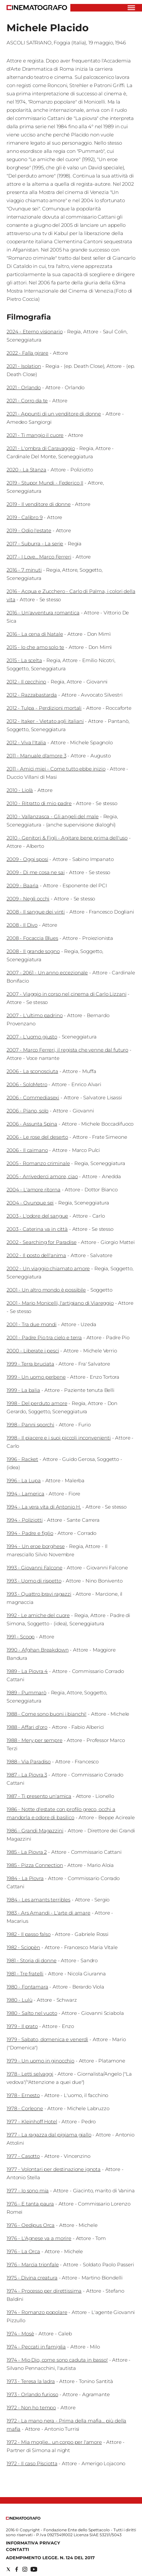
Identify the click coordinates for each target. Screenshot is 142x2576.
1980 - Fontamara (27, 1987)
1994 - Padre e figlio (30, 1533)
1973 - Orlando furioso (32, 2394)
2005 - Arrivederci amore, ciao (42, 1176)
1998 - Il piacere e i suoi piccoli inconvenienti (59, 1438)
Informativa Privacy (33, 2542)
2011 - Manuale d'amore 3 (36, 755)
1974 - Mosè (20, 2333)
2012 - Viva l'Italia (26, 742)
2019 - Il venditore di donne (39, 504)
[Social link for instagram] (24, 2569)
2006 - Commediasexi (33, 1097)
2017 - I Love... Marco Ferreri (39, 557)
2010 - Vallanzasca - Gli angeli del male (53, 816)
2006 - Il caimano (27, 1150)
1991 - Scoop (21, 1637)
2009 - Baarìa (22, 885)
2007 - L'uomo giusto (32, 1037)
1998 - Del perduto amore (37, 1403)
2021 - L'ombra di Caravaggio (41, 448)
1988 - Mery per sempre (34, 1740)
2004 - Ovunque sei (30, 1203)
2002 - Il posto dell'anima (36, 1255)
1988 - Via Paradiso (29, 1761)
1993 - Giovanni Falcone (34, 1567)
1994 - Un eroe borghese (36, 1546)
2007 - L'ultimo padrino (35, 1015)
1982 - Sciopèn (23, 1947)
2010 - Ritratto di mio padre (39, 803)
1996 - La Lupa (24, 1480)
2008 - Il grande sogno (33, 951)
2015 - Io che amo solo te (35, 647)
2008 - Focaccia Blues (32, 938)
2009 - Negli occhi (28, 898)
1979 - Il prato (22, 2026)
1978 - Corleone (25, 2108)
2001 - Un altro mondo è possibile (46, 1290)
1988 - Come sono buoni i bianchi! (46, 1714)
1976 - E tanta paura (30, 2204)
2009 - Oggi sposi (27, 859)
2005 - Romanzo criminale (38, 1163)
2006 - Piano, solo (27, 1111)
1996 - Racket (22, 1459)
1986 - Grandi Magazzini (35, 1830)
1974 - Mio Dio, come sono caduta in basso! (57, 2360)
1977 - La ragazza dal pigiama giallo (49, 2135)
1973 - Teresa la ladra (31, 2381)
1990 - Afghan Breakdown (38, 1650)
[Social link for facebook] (16, 2569)
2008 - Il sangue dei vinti (36, 912)
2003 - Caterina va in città (37, 1229)
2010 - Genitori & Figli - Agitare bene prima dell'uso (67, 838)
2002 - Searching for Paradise (42, 1242)
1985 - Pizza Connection (35, 1865)
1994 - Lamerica (25, 1494)
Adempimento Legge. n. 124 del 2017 (50, 2557)
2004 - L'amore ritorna (33, 1189)
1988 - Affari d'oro (27, 1727)
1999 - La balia (23, 1390)
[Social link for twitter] (8, 2569)
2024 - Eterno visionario (34, 331)
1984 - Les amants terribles (38, 1899)
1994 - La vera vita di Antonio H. (44, 1507)
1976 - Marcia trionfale (33, 2264)
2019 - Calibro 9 (25, 517)
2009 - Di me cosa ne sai (35, 872)
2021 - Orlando (24, 387)
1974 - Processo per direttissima (44, 2291)
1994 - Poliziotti (24, 1520)
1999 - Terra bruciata (30, 1364)
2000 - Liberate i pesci (33, 1351)
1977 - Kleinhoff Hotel (32, 2121)
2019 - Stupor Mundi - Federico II (45, 483)
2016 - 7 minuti (24, 570)
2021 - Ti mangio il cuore (35, 435)
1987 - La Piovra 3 (27, 1775)
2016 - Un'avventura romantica (43, 612)
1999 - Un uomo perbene (36, 1377)
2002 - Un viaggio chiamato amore (48, 1268)
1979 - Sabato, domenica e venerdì (47, 2039)
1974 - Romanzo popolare (37, 2312)
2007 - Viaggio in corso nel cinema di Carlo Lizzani (66, 994)
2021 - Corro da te (27, 400)
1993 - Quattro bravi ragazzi (39, 1594)
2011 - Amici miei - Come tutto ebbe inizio (56, 769)
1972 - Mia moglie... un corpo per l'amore (54, 2442)
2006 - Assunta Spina (32, 1124)
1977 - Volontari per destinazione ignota (54, 2169)
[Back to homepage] (23, 2518)
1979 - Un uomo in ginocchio (40, 2061)
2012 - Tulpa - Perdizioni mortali (44, 708)
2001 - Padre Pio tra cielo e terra (44, 1337)
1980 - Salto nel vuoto (32, 2013)
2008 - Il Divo (22, 925)
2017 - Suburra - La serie (35, 543)
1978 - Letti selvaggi (30, 2074)
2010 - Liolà (20, 790)
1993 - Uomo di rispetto (34, 1581)
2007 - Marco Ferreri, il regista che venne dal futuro (67, 1050)
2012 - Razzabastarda (32, 695)
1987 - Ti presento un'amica (39, 1796)
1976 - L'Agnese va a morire (39, 2238)
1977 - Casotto (23, 2156)
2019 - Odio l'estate (29, 530)
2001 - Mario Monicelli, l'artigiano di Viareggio (60, 1303)
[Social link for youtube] (34, 2569)
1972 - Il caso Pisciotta (32, 2463)
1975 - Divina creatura (32, 2278)
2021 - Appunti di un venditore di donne (54, 414)
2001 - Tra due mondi (32, 1324)
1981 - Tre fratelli (25, 1973)
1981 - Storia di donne (32, 1960)
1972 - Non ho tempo (31, 2407)
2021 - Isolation (24, 366)
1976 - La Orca (23, 2251)
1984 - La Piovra (25, 1878)
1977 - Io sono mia (28, 2190)
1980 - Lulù (19, 2000)
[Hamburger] (131, 8)
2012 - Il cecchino (26, 682)
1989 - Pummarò (26, 1692)
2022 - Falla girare (27, 353)
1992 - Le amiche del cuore (38, 1615)
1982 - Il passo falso (29, 1934)
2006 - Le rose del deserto (37, 1137)
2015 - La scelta (24, 660)
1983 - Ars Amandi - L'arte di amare (48, 1913)
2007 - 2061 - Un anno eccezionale (47, 972)
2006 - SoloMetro (27, 1084)
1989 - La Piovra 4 (27, 1671)
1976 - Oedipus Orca (31, 2225)
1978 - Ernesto (23, 2095)
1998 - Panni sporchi (30, 1424)
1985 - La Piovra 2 (27, 1852)
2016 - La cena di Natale (35, 634)
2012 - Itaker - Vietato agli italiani (45, 721)
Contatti (17, 2549)
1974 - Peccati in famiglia (36, 2347)
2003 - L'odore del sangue (37, 1216)
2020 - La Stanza (26, 469)
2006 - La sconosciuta (32, 1071)
